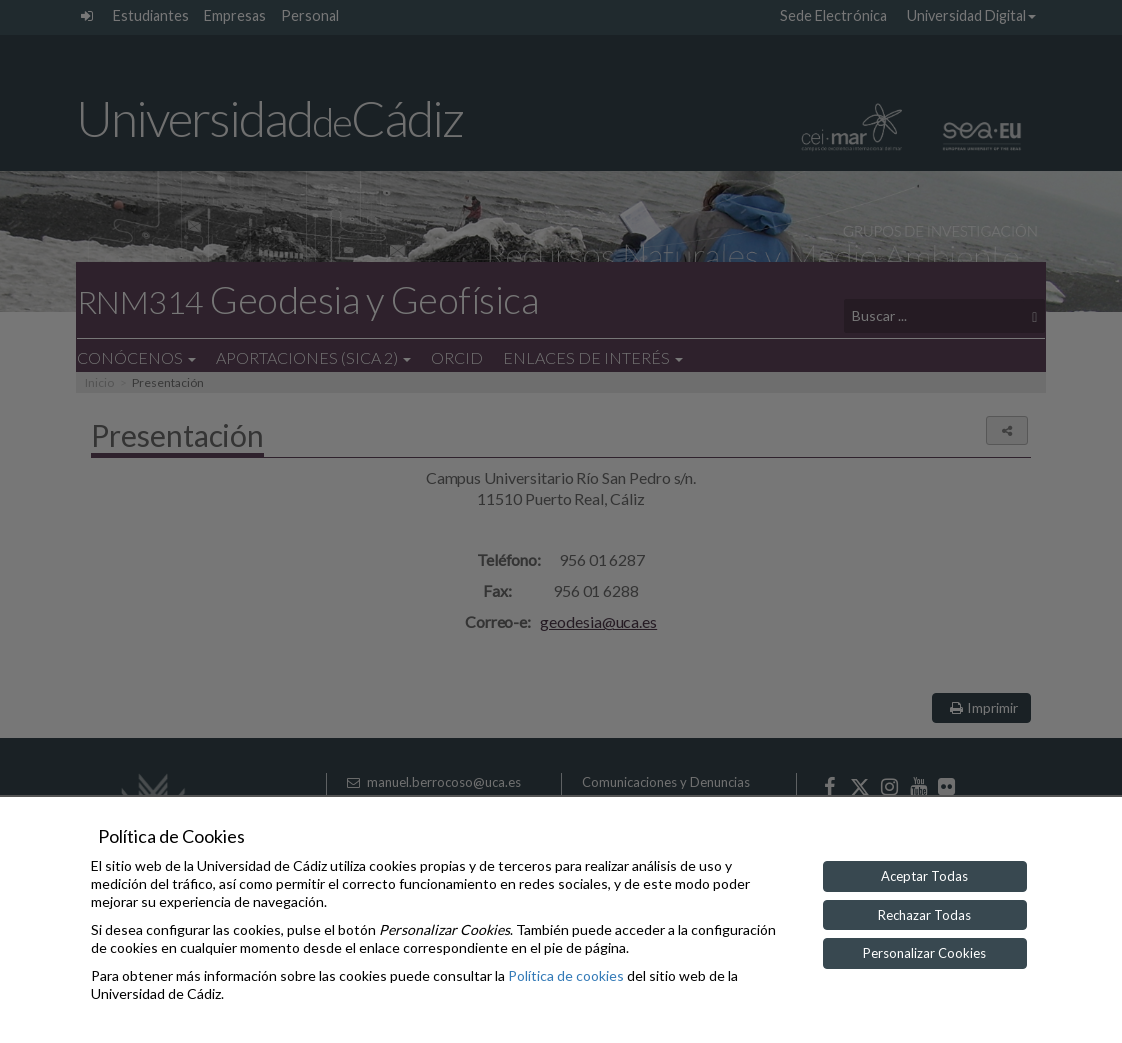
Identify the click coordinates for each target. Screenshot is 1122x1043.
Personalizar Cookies (924, 953)
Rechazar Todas (924, 915)
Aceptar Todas (924, 876)
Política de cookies (566, 975)
